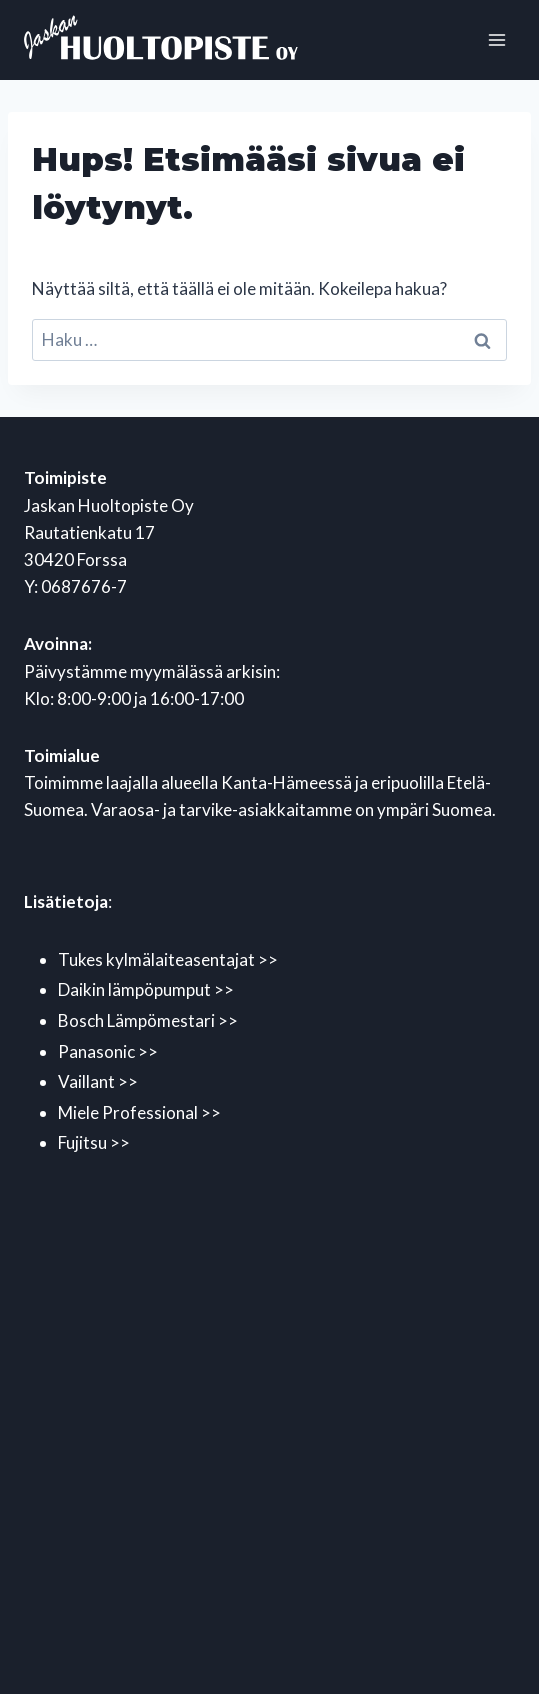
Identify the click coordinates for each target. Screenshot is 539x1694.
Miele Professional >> (139, 1112)
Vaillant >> (98, 1081)
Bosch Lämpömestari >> (148, 1020)
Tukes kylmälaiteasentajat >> (168, 959)
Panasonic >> (108, 1051)
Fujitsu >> (94, 1142)
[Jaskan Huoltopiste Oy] (184, 40)
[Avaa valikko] (496, 39)
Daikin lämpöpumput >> (146, 989)
